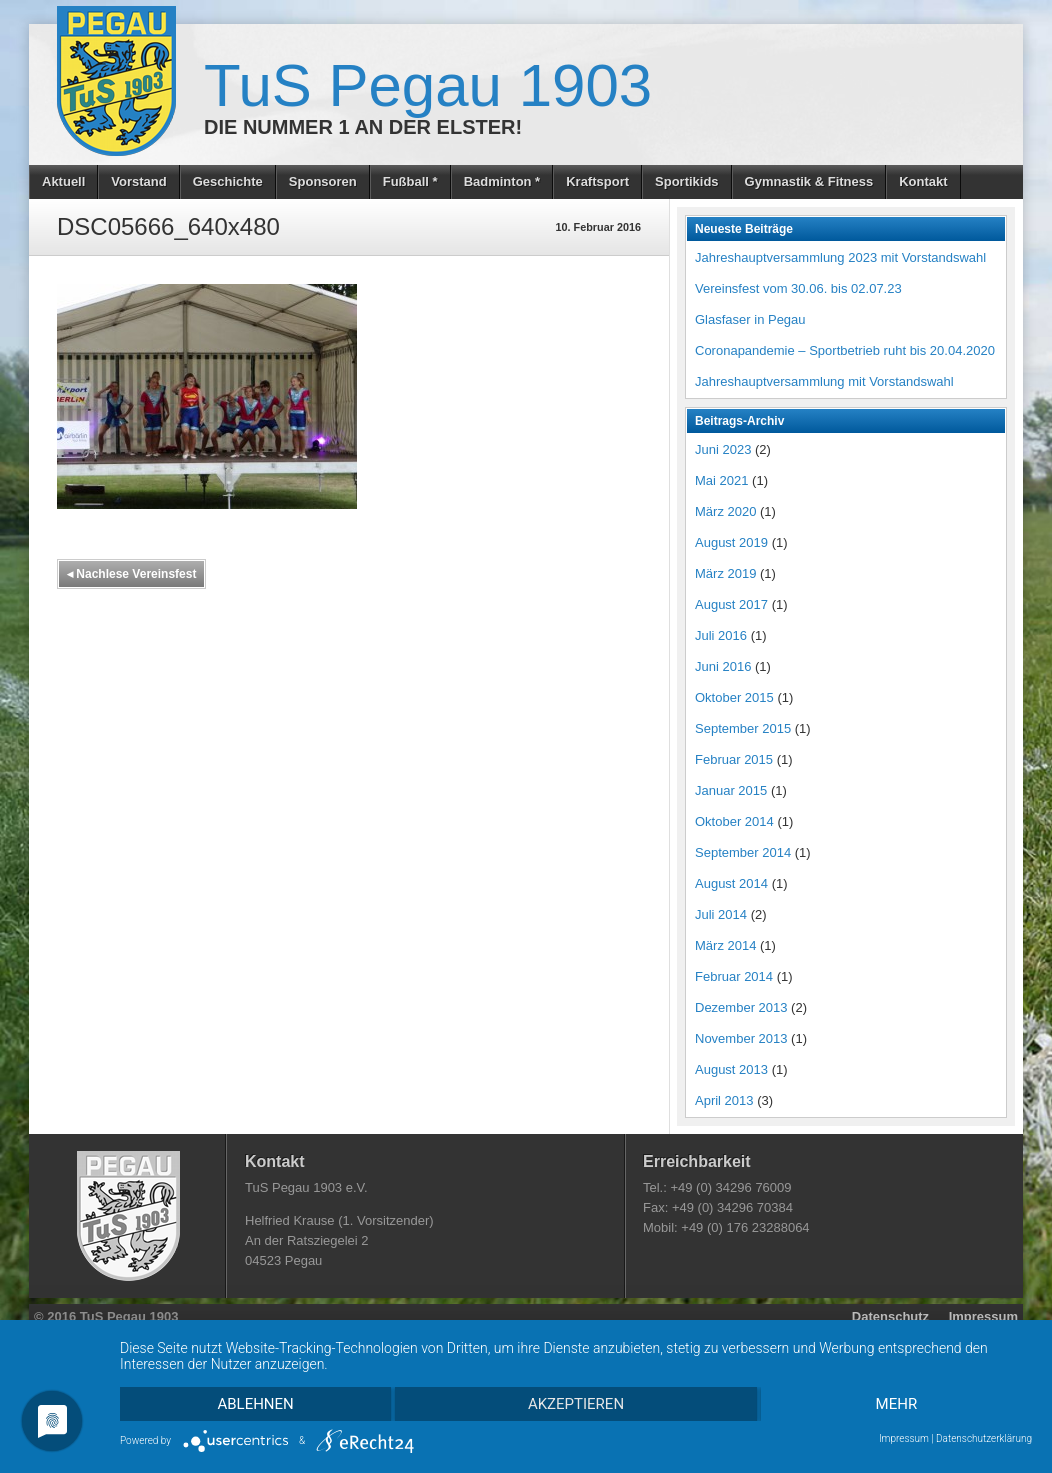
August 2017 (731, 604)
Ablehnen (255, 1404)
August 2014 (731, 883)
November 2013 (741, 1038)
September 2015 (743, 728)
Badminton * (502, 181)
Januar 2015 (731, 790)
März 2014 (725, 945)
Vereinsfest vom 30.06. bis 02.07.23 (798, 288)
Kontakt (923, 181)
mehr (897, 1404)
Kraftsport (597, 181)
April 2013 (724, 1100)
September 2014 (743, 852)
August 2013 (731, 1069)
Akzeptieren (576, 1404)
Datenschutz (890, 1316)
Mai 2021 (721, 480)
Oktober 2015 (734, 697)
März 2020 (725, 511)
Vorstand (138, 181)
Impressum (983, 1316)
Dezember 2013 (741, 1007)
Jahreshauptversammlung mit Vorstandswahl (824, 381)
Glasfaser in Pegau (750, 319)
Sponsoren (323, 181)
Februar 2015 (734, 759)
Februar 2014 (734, 976)
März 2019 (725, 573)
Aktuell (63, 181)
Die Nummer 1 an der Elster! (363, 127)
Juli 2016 (721, 635)
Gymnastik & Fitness (809, 181)
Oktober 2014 (734, 821)
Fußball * (410, 181)
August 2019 (731, 542)
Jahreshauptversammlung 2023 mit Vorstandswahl (840, 257)
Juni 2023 (723, 449)
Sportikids (687, 181)
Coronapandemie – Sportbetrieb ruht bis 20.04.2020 (845, 350)
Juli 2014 (721, 914)
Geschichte (228, 181)
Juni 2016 (723, 666)
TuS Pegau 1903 (428, 85)
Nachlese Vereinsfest (131, 574)
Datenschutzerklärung (984, 1438)
